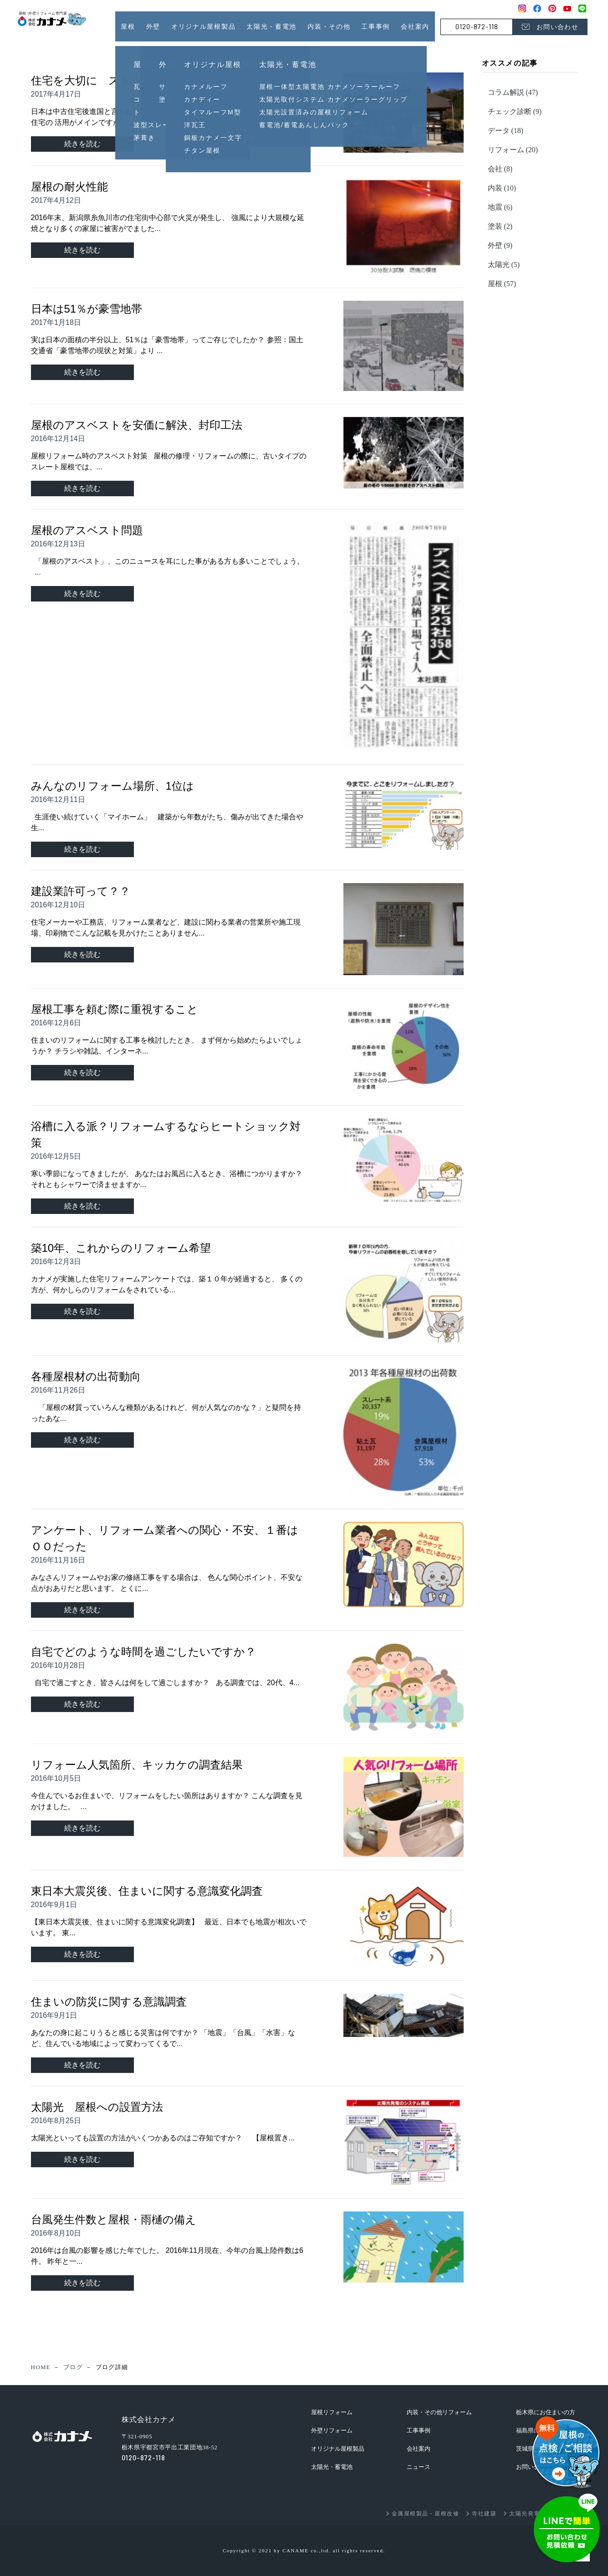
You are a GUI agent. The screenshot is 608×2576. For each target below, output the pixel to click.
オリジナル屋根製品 (337, 2448)
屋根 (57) (502, 284)
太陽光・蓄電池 (332, 2466)
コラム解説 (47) (513, 92)
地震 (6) (500, 207)
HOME (41, 2367)
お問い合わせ (557, 27)
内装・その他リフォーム (439, 2412)
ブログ (73, 2367)
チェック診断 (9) (515, 111)
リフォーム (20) (513, 150)
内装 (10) (502, 188)
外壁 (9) (500, 245)
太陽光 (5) (504, 264)
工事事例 (375, 26)
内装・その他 (328, 26)
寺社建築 (484, 2513)
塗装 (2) (500, 226)
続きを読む (82, 144)
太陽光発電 (524, 2513)
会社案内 (415, 26)
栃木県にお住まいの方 (545, 2412)
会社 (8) (500, 169)
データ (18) (506, 130)
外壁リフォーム (332, 2430)
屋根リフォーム (332, 2412)
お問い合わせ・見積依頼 (567, 2528)
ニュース (418, 2466)
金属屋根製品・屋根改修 (426, 2513)
